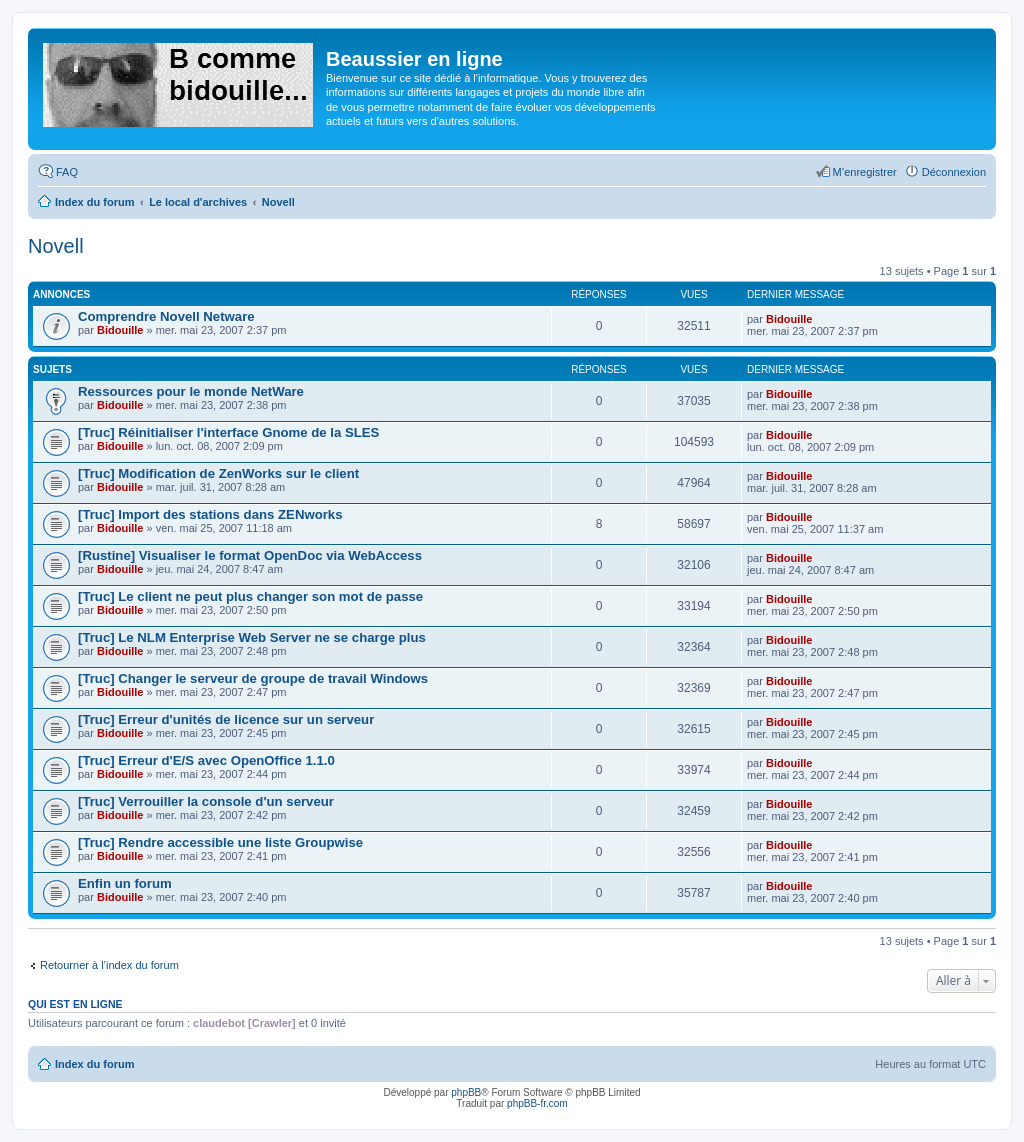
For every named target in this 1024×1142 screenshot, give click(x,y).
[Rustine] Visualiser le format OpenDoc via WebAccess (250, 555)
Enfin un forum (125, 883)
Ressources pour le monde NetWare (191, 391)
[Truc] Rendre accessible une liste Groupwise (220, 842)
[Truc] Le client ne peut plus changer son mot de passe (250, 596)
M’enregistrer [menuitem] (865, 172)
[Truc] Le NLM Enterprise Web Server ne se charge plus (252, 637)
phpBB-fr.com (537, 1103)
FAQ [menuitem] (67, 172)
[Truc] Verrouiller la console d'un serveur (206, 801)
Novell (56, 246)
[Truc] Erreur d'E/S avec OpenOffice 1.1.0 (206, 760)
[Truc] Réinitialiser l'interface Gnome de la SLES (228, 432)
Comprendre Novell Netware (166, 316)
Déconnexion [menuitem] (954, 172)
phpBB (466, 1092)
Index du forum (94, 1064)
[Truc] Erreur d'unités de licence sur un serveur (226, 719)
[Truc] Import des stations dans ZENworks (210, 514)
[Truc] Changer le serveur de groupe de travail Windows (253, 678)
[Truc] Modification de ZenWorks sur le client (218, 473)
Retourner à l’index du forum (109, 965)
